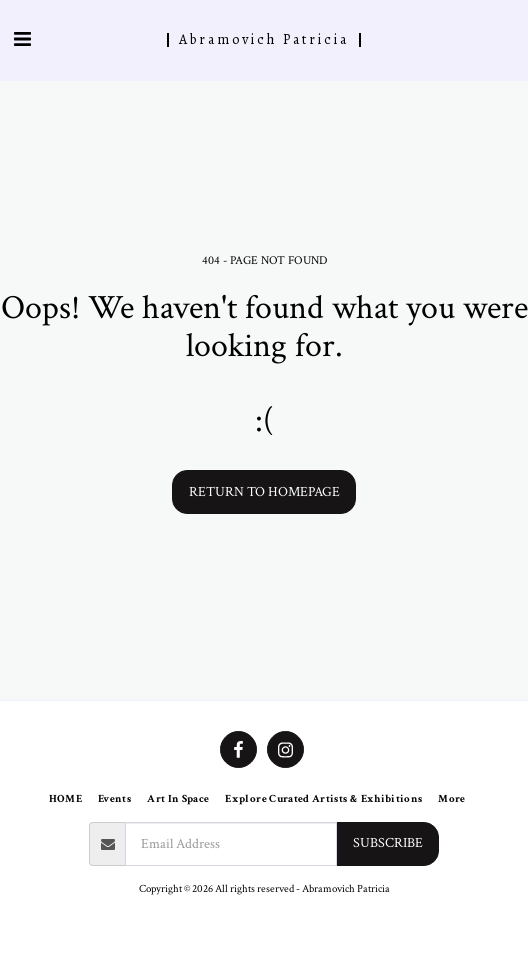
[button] (22, 40)
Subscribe (388, 843)
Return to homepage (264, 492)
